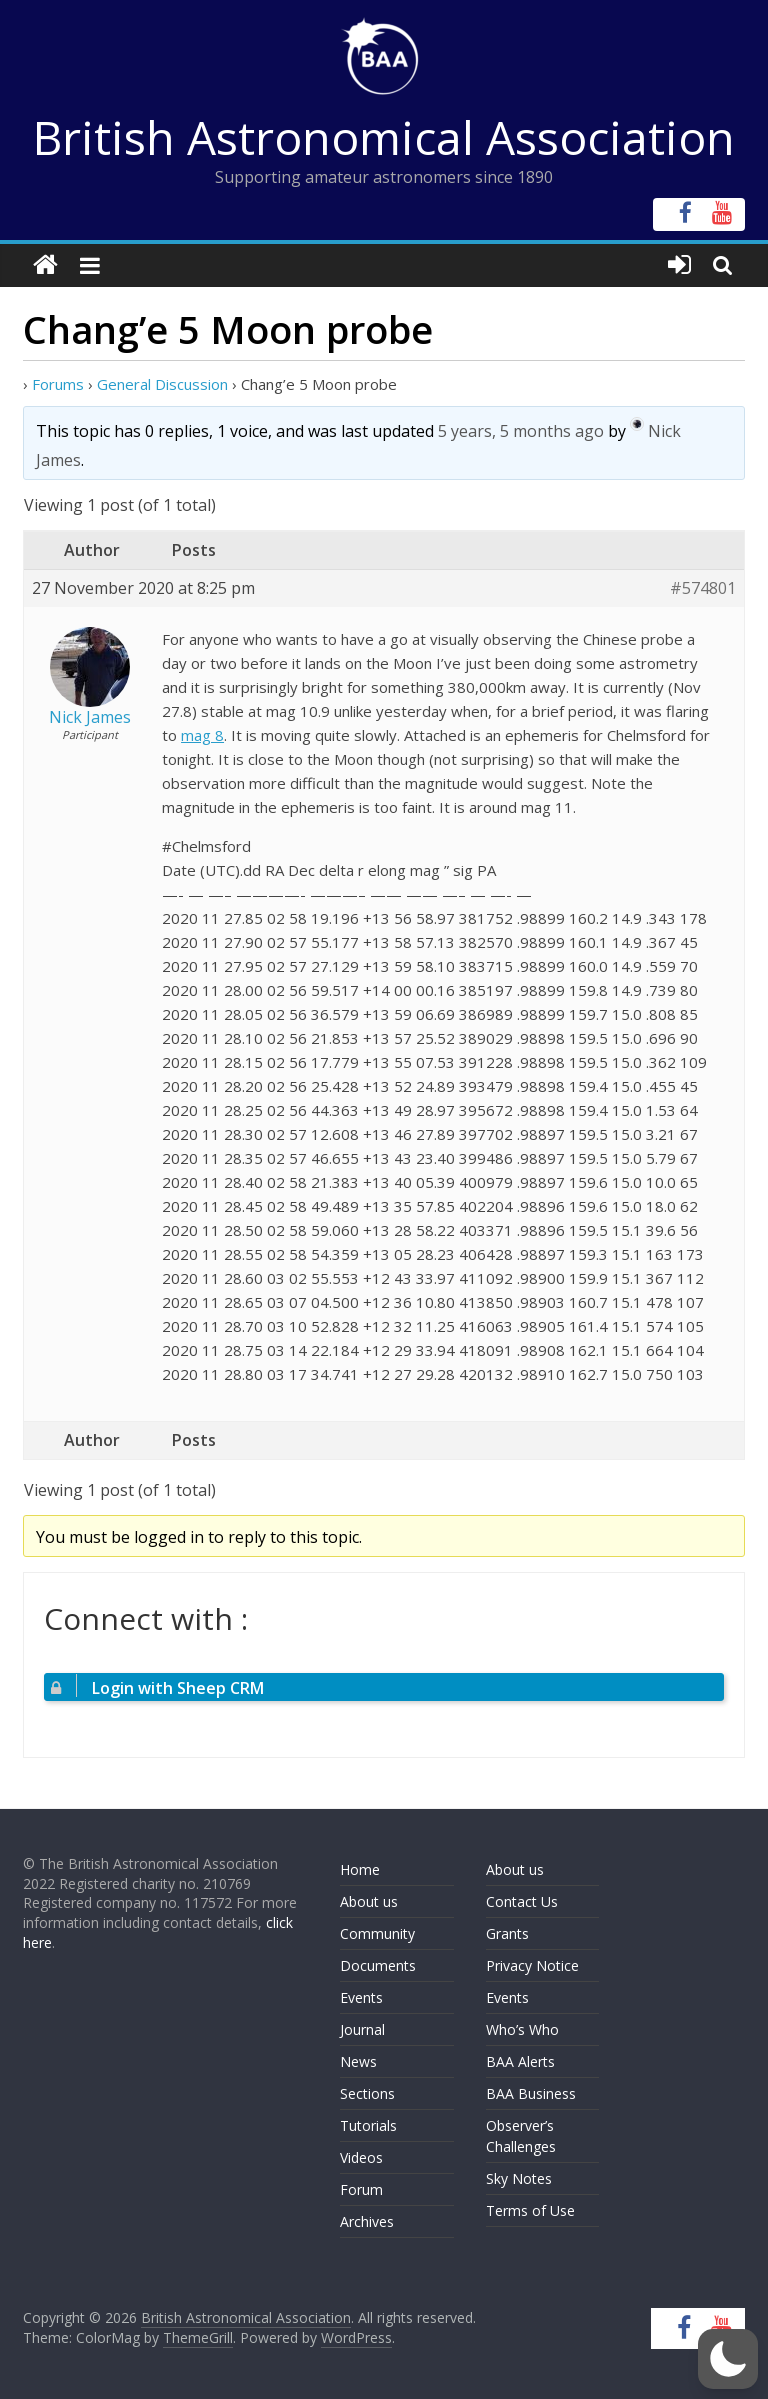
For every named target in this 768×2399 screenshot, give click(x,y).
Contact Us (522, 1901)
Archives (367, 2221)
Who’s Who (522, 2029)
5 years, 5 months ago (521, 431)
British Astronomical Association (384, 137)
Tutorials (368, 2125)
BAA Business (531, 2093)
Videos (361, 2157)
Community (377, 1933)
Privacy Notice (532, 1965)
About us (369, 1901)
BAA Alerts (520, 2061)
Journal (362, 2029)
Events (361, 1997)
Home (360, 1869)
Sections (367, 2093)
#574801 (703, 588)
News (358, 2061)
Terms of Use (530, 2210)
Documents (378, 1965)
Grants (507, 1933)
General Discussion (162, 384)
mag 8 (202, 735)
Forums (58, 384)
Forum (361, 2189)
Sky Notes (519, 2178)
